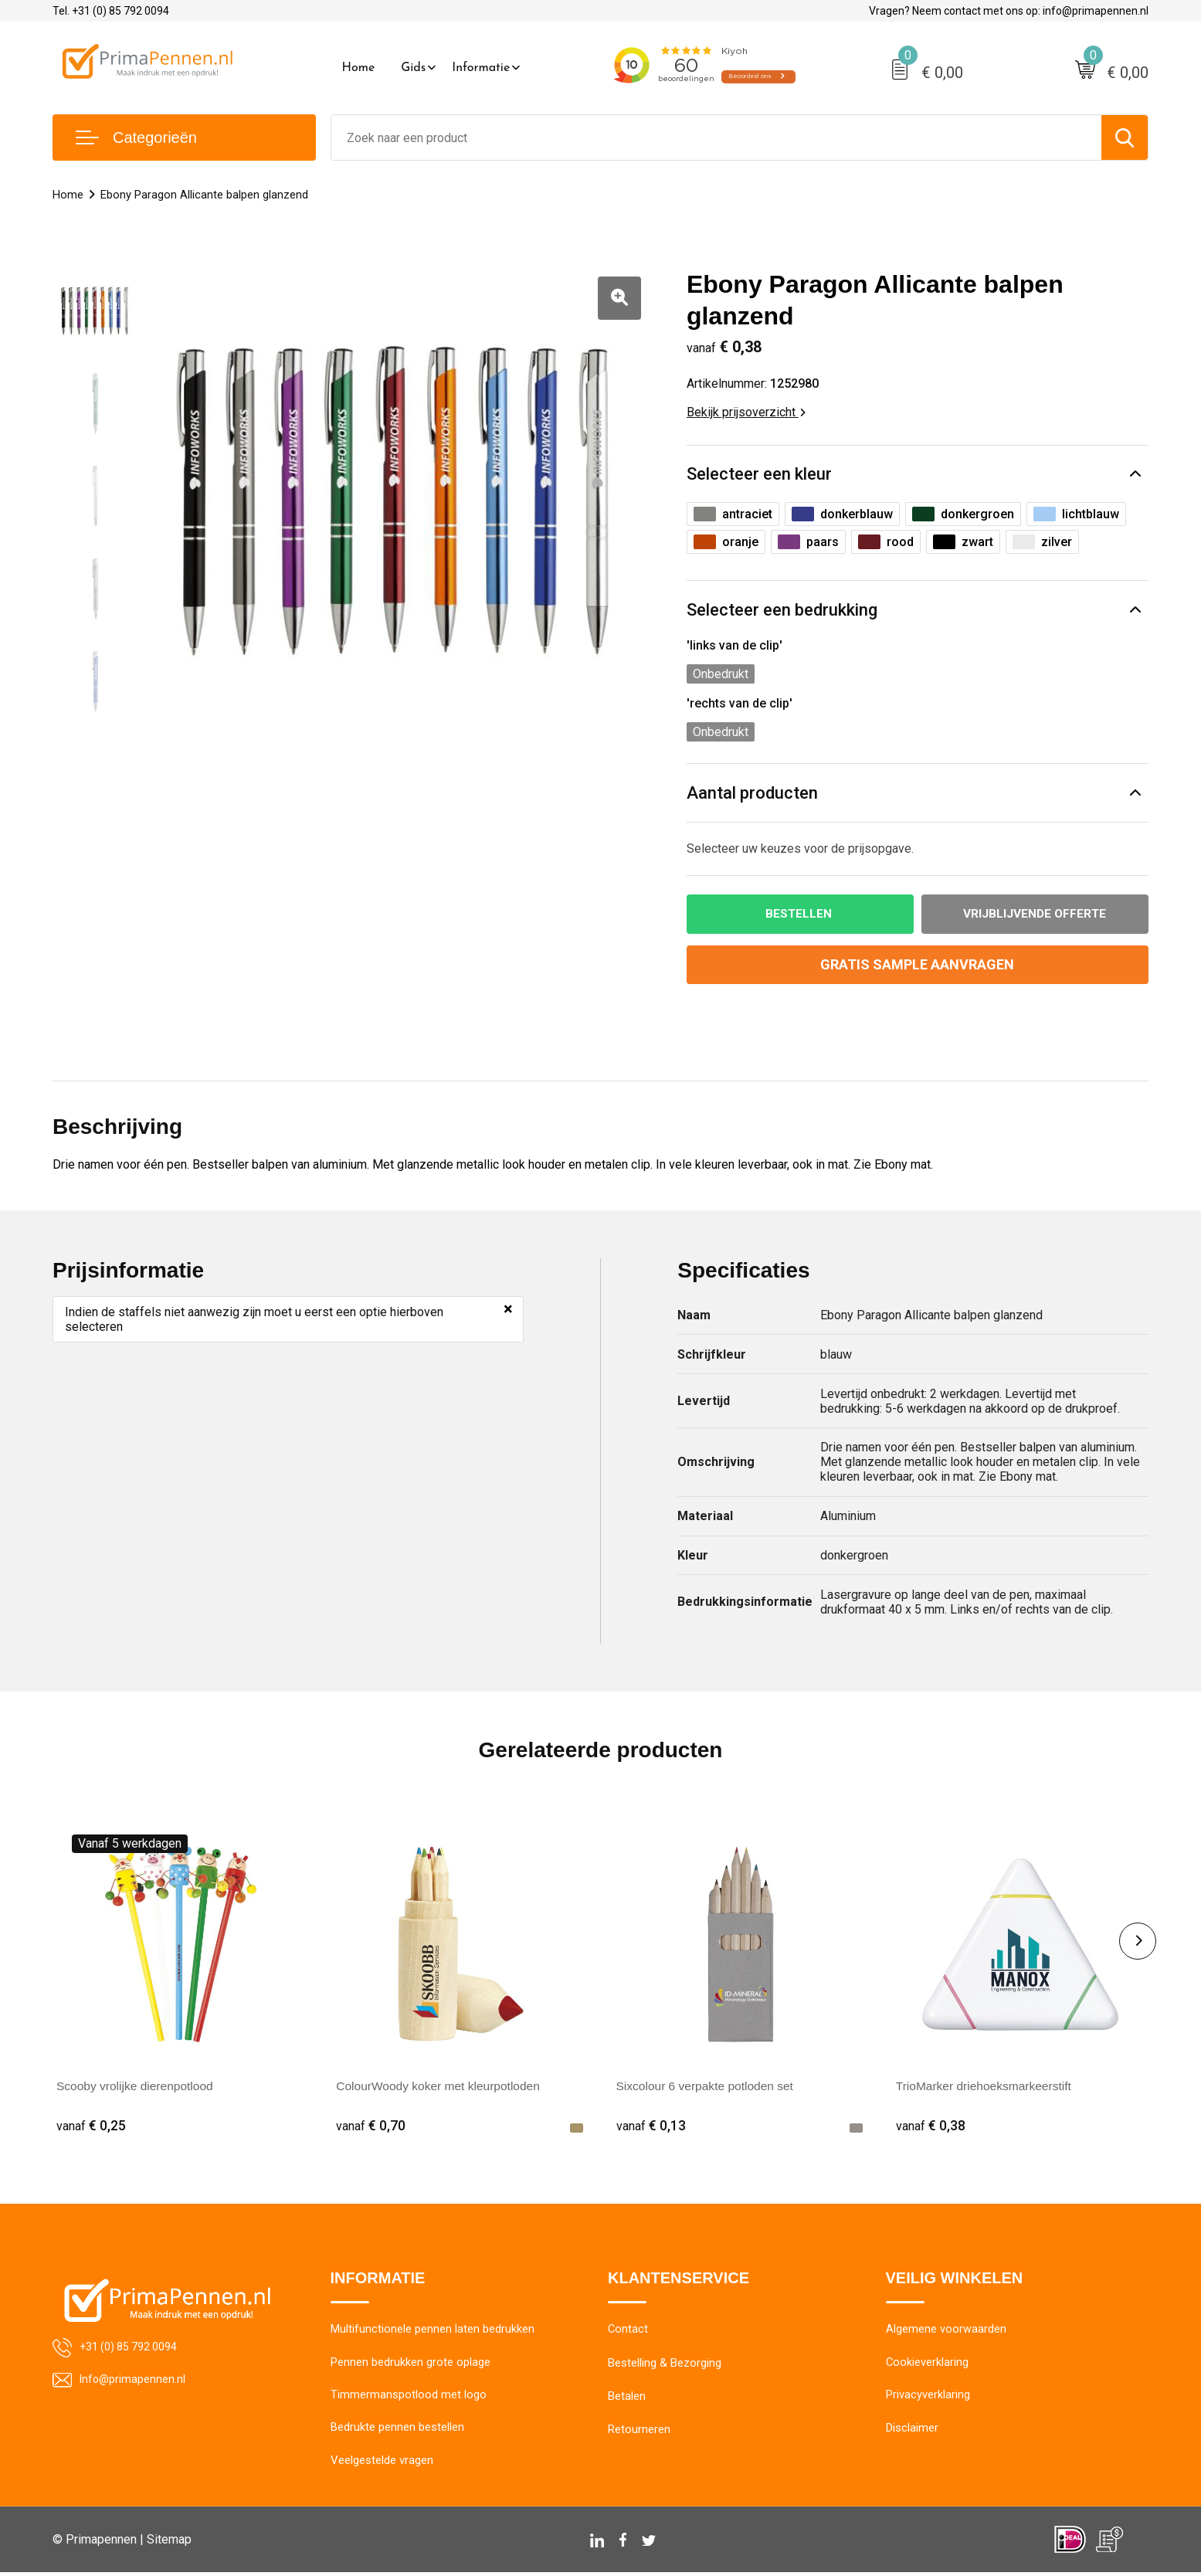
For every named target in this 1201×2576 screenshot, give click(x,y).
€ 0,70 (370, 2126)
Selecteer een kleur (759, 474)
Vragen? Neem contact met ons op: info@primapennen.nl (1008, 11)
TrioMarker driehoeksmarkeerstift (986, 2086)
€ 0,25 (91, 2126)
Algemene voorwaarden (946, 2331)
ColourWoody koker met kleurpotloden (441, 2086)
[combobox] (716, 137)
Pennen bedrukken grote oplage (410, 2364)
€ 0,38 (930, 2126)
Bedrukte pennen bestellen (397, 2431)
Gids (413, 68)
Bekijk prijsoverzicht (746, 412)
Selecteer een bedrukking (782, 609)
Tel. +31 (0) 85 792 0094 (111, 11)
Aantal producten (752, 793)
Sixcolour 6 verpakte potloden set (707, 2086)
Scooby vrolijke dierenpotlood (137, 2086)
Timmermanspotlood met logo (409, 2398)
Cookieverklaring (927, 2364)
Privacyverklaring (928, 2398)
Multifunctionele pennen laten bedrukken (432, 2331)
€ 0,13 (651, 2126)
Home (358, 68)
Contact (628, 2331)
